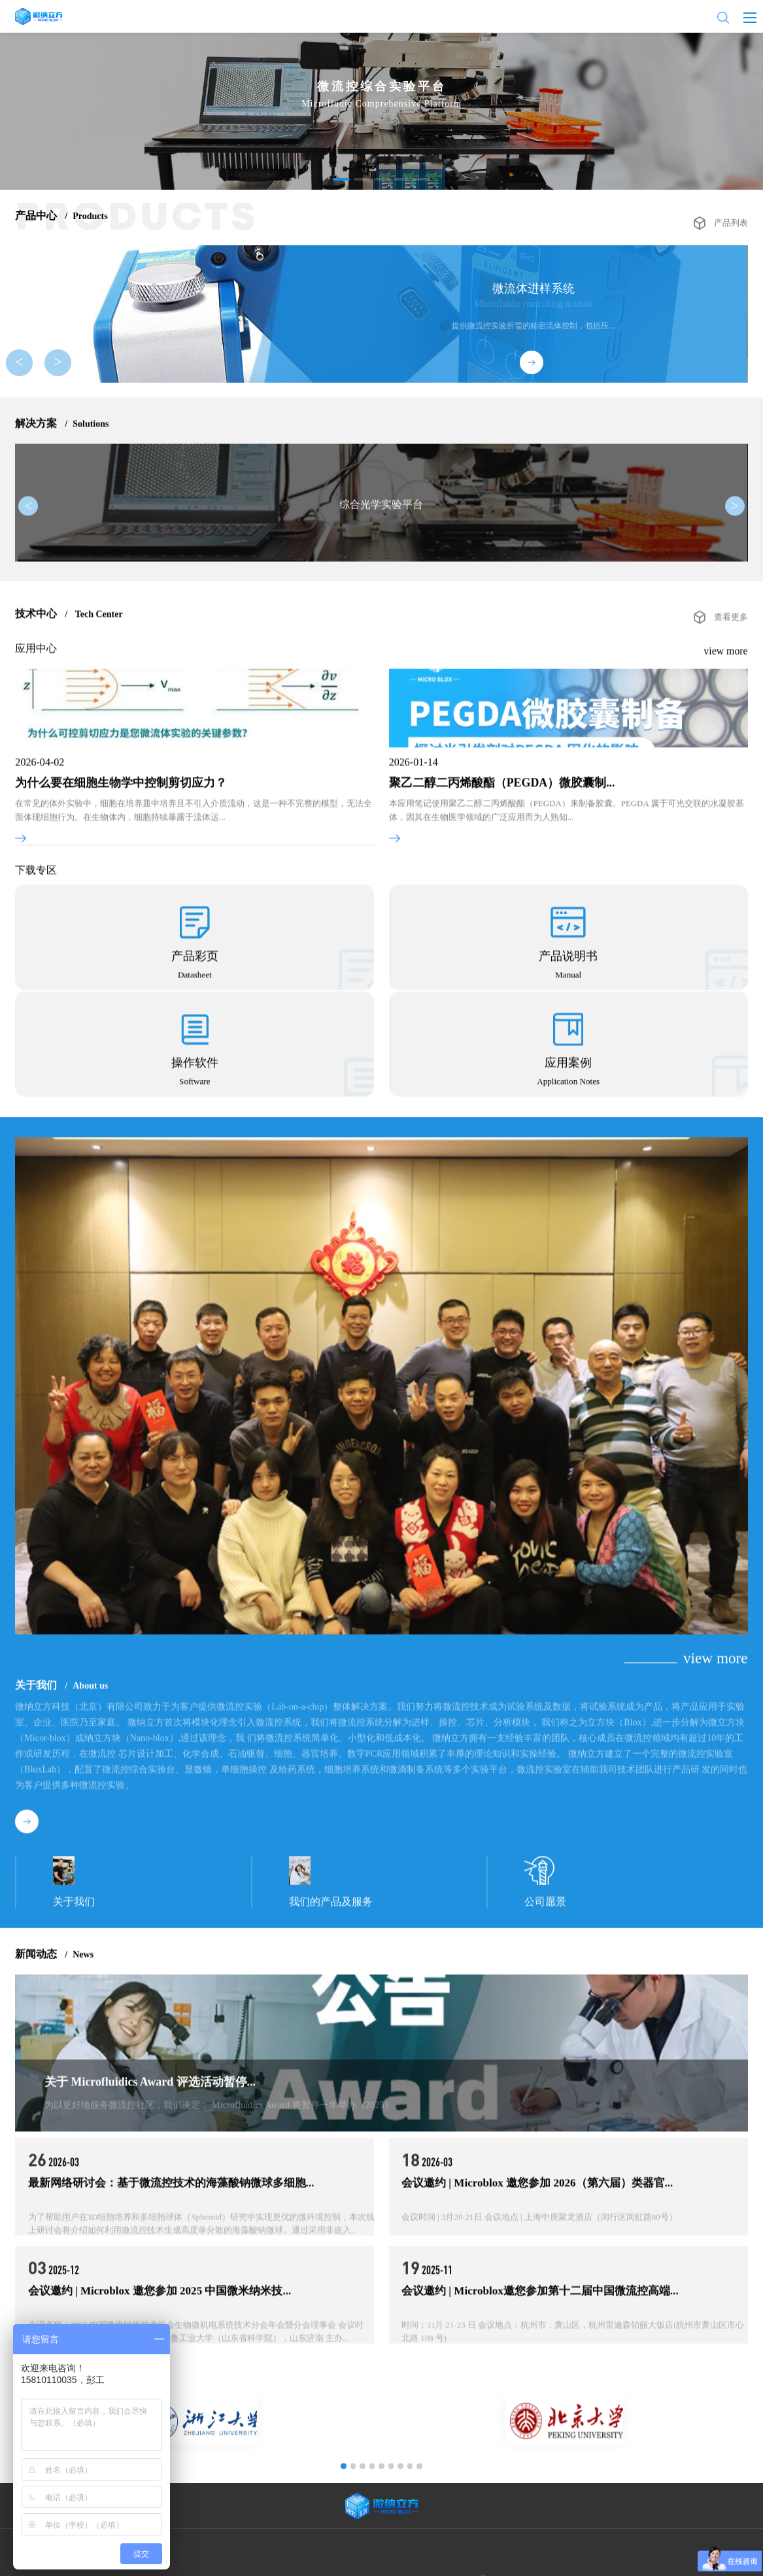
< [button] (31, 366)
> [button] (54, 366)
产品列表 (732, 215)
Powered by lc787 (523, 2559)
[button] (342, 179)
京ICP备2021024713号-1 (453, 2559)
